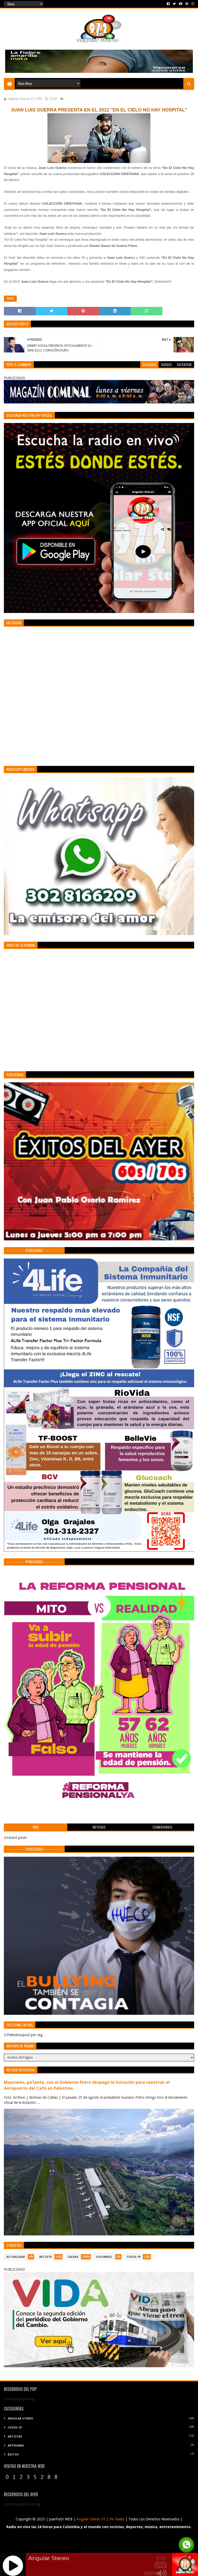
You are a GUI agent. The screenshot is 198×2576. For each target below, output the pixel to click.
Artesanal (16, 2445)
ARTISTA (45, 2257)
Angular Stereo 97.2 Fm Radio (100, 2519)
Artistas (15, 2436)
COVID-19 (133, 2257)
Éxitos (13, 2454)
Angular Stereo (20, 2418)
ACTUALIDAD (15, 2257)
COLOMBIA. (104, 2257)
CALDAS (73, 2257)
